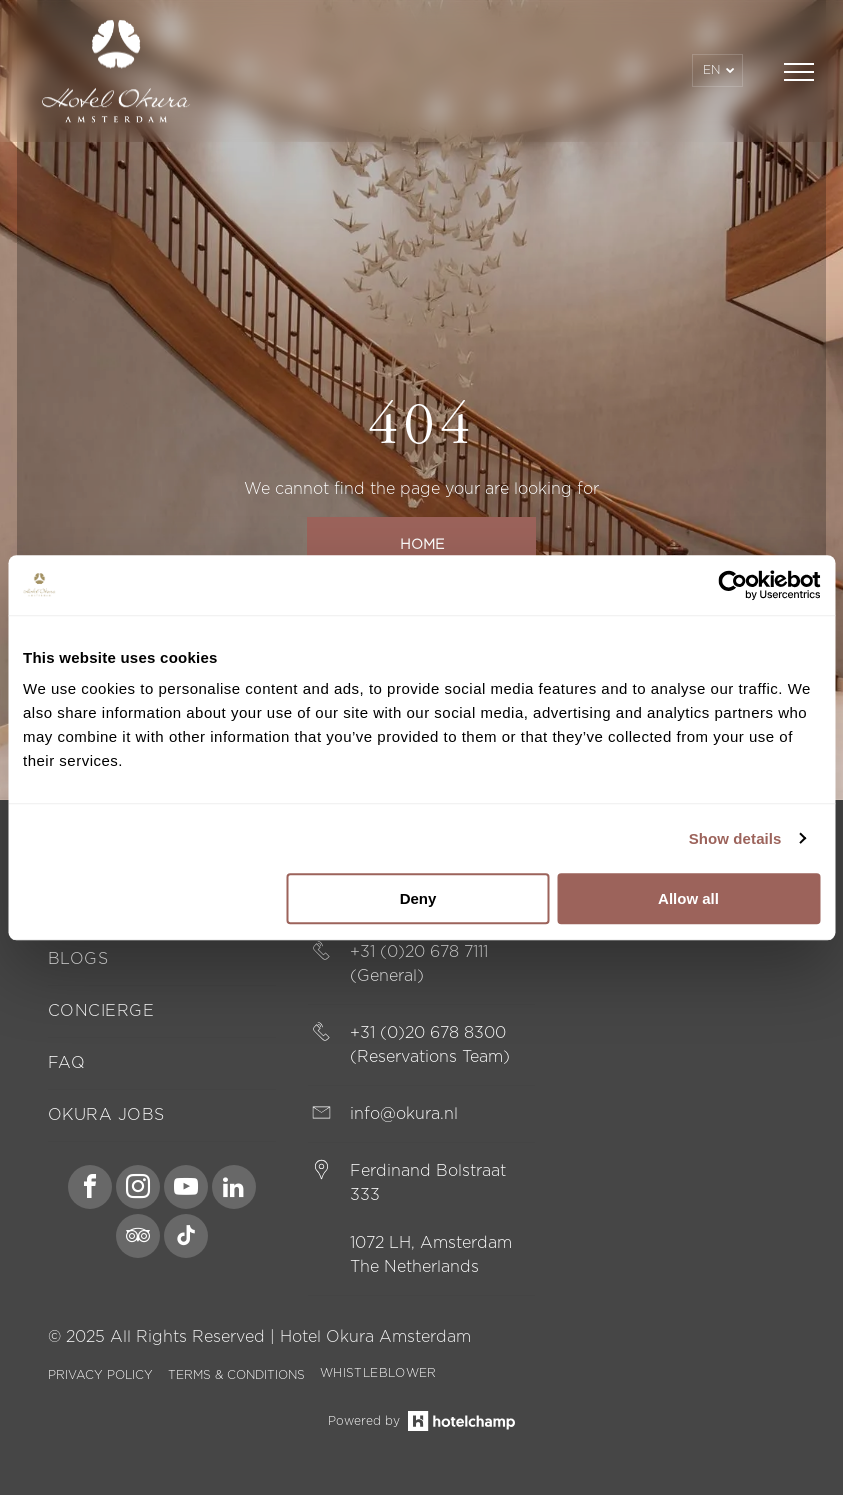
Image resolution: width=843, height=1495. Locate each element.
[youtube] (186, 1189)
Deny (418, 898)
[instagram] (138, 1189)
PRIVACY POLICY (100, 1375)
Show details (735, 838)
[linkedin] (234, 1189)
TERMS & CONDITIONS (236, 1375)
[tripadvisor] (138, 1238)
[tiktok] (186, 1238)
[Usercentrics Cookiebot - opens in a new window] (732, 585)
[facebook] (90, 1189)
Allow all (688, 898)
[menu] (799, 72)
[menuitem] (162, 960)
